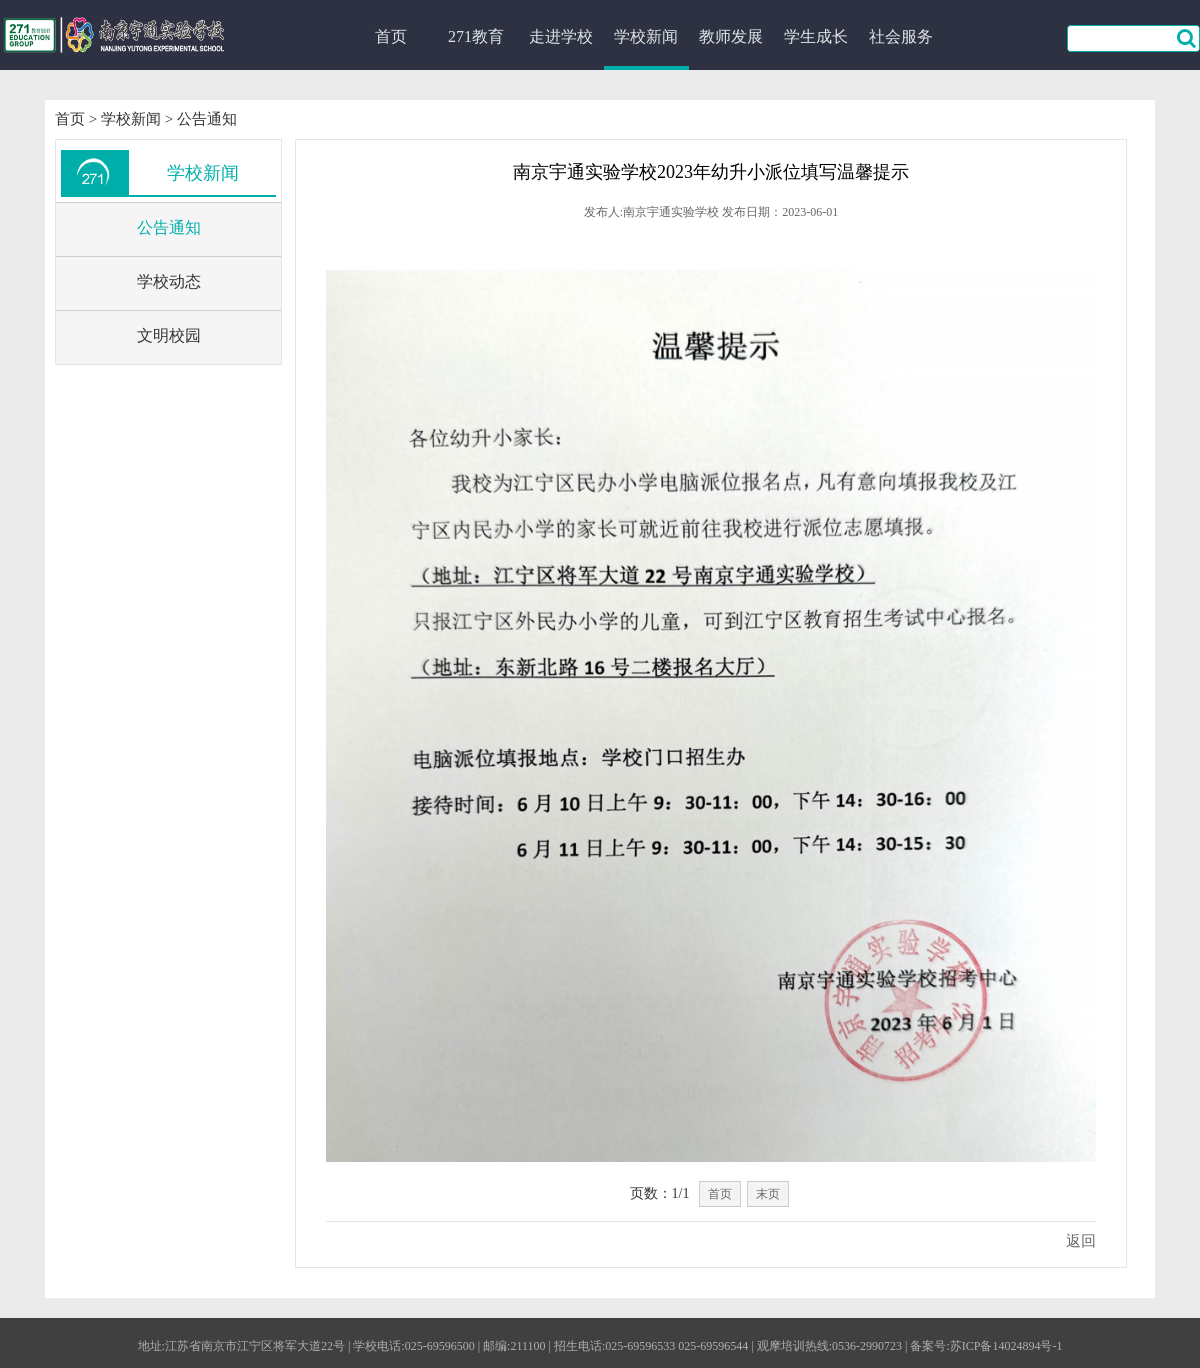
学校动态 (169, 281)
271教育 (476, 36)
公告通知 (207, 119)
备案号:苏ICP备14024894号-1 (986, 1346)
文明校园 (169, 335)
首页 (391, 36)
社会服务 (901, 36)
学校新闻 (646, 36)
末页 (768, 1194)
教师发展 (731, 36)
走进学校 (561, 36)
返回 (1081, 1241)
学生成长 (816, 36)
